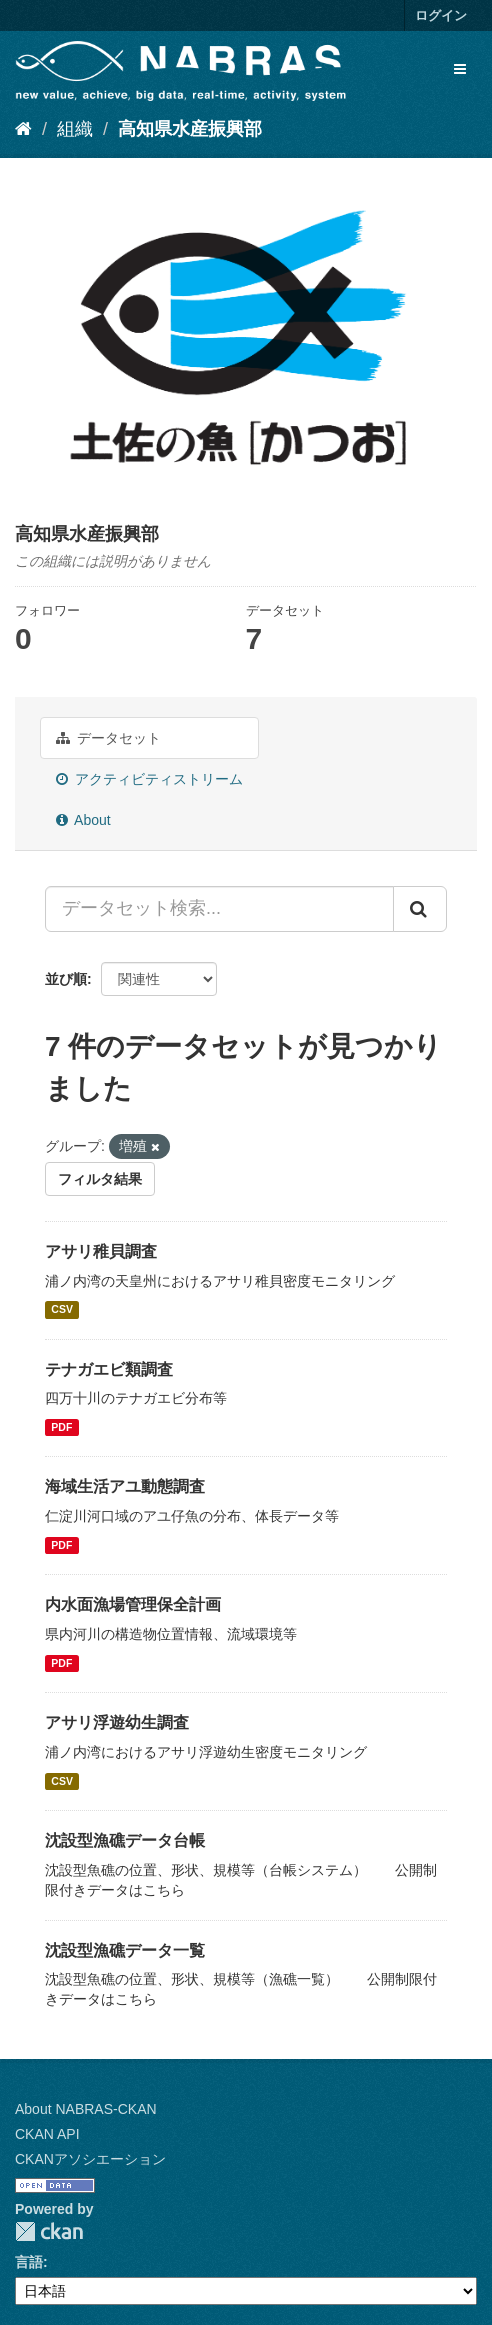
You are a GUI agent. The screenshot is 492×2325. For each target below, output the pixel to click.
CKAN (49, 2231)
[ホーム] (23, 129)
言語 (29, 2262)
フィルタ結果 (100, 1179)
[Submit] (420, 909)
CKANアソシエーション (90, 2159)
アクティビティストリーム (149, 779)
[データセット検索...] (219, 909)
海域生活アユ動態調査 (125, 1486)
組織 (75, 129)
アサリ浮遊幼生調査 (117, 1722)
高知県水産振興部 (190, 129)
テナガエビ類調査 (109, 1369)
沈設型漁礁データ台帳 (125, 1840)
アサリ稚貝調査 (101, 1251)
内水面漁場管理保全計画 (133, 1604)
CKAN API (47, 2134)
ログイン (441, 15)
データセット (108, 738)
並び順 (66, 979)
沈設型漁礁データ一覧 (125, 1950)
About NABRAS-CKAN (86, 2109)
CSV (62, 1310)
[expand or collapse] (460, 69)
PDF (61, 1427)
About (83, 820)
